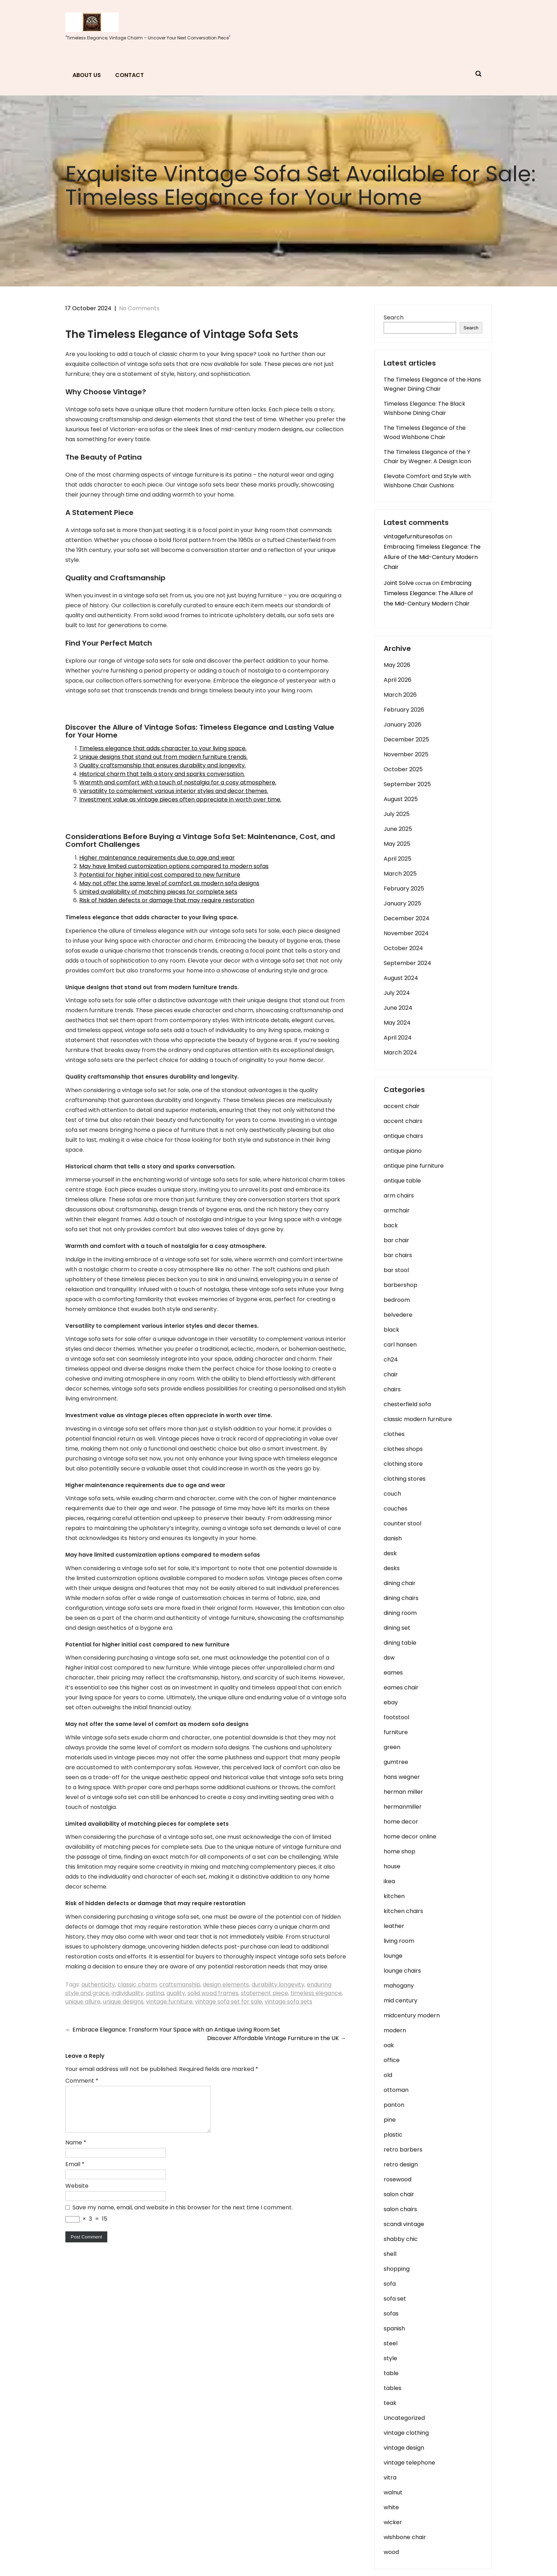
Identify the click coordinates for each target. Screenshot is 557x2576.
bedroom (397, 1300)
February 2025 (404, 888)
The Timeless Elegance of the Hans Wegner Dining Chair (432, 384)
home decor (401, 1822)
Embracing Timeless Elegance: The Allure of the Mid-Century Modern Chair (432, 557)
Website (76, 2194)
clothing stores (405, 1479)
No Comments (139, 308)
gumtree (396, 1762)
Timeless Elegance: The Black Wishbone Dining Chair (424, 408)
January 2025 (402, 903)
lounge (393, 1956)
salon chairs (400, 2209)
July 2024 (397, 993)
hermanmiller (403, 1807)
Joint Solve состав (407, 583)
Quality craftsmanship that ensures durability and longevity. (162, 765)
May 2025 (397, 844)
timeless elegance (316, 1993)
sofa (390, 2284)
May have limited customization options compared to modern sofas (174, 866)
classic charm (137, 1984)
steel (391, 2343)
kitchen (394, 1896)
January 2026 (402, 724)
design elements (226, 1984)
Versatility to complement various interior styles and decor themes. (173, 791)
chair (391, 1374)
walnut (393, 2492)
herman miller (403, 1792)
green (392, 1747)
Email (75, 2173)
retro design (401, 2164)
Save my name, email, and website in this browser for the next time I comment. (182, 2216)
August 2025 (401, 799)
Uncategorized (404, 2418)
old (388, 2075)
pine (390, 2120)
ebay (391, 1702)
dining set (397, 1628)
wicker (393, 2522)
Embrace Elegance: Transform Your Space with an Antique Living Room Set (172, 2030)
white (391, 2507)
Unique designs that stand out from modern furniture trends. (163, 757)
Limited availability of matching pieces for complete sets (158, 892)
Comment (81, 2081)
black (391, 1330)
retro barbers (403, 2149)
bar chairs (398, 1255)
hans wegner (402, 1777)
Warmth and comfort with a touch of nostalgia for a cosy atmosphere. (177, 782)
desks (392, 1568)
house (392, 1866)
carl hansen (400, 1345)
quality (176, 1993)
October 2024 (403, 948)
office (392, 2060)
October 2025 (403, 769)
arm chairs (399, 1195)
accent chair (402, 1106)
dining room (400, 1613)
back (391, 1225)
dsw (389, 1658)
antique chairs (403, 1136)
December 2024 (406, 918)
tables (392, 2388)
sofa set (395, 2299)
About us (86, 75)
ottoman (396, 2090)
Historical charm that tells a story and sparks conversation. (162, 774)
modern (395, 2030)
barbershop (400, 1285)
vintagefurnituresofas (414, 536)
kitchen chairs (403, 1911)
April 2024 (398, 1038)
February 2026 (404, 710)
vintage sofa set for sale (228, 2001)
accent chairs (403, 1121)
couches (395, 1509)
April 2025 (397, 859)
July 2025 (397, 814)
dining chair (400, 1583)
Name (75, 2151)
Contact (129, 75)
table (391, 2373)
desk (390, 1553)
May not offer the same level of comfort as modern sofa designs (169, 883)
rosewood (397, 2179)
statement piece (264, 1993)
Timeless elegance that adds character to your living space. (163, 748)
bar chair (396, 1240)
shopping (397, 2269)
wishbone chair (405, 2537)
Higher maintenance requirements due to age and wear (157, 858)
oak (389, 2045)
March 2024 (400, 1052)
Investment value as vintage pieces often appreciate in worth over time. (180, 799)
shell (390, 2254)
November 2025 (406, 754)
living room (399, 1941)
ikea (389, 1881)
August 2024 (401, 978)
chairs (392, 1389)
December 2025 (406, 739)
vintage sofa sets (288, 2001)
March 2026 (400, 695)
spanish (394, 2328)
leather (394, 1926)
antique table (402, 1181)
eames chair (401, 1687)
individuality (128, 1993)
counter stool (402, 1523)
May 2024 (397, 1023)
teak (390, 2403)
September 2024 (407, 963)
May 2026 (397, 665)
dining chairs (401, 1598)
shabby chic (401, 2239)
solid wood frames (213, 1993)
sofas (391, 2313)
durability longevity (278, 1984)
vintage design (404, 2448)
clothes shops (403, 1449)
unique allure (83, 2001)
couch (392, 1494)
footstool (396, 1717)
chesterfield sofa (407, 1404)
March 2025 (400, 874)
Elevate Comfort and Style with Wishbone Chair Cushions (427, 480)
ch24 (391, 1359)
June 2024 (398, 1008)
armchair (397, 1210)
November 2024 (406, 933)
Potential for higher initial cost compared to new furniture (159, 875)
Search (394, 317)
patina (155, 1993)
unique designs (123, 2001)
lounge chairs (402, 1971)
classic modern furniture (418, 1419)
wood (391, 2552)
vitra (390, 2477)
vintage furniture (169, 2001)
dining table (400, 1643)
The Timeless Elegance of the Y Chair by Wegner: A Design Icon (427, 456)
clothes (394, 1434)
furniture (396, 1732)
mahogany (399, 1986)
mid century (400, 2000)
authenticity (98, 1984)
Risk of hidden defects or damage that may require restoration (166, 900)
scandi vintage (404, 2224)
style (390, 2358)
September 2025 (407, 784)
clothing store (403, 1464)
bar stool (396, 1270)
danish (393, 1538)
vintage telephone (409, 2463)
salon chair (399, 2194)
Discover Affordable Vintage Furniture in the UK (276, 2038)
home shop (399, 1851)
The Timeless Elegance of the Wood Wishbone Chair (425, 432)
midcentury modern (412, 2015)
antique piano (403, 1151)
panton (394, 2105)
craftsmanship (179, 1984)
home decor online (410, 1836)
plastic (393, 2135)
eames (393, 1672)
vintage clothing (406, 2433)
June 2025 (398, 829)
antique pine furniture (414, 1166)
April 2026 (397, 680)
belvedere (398, 1315)
